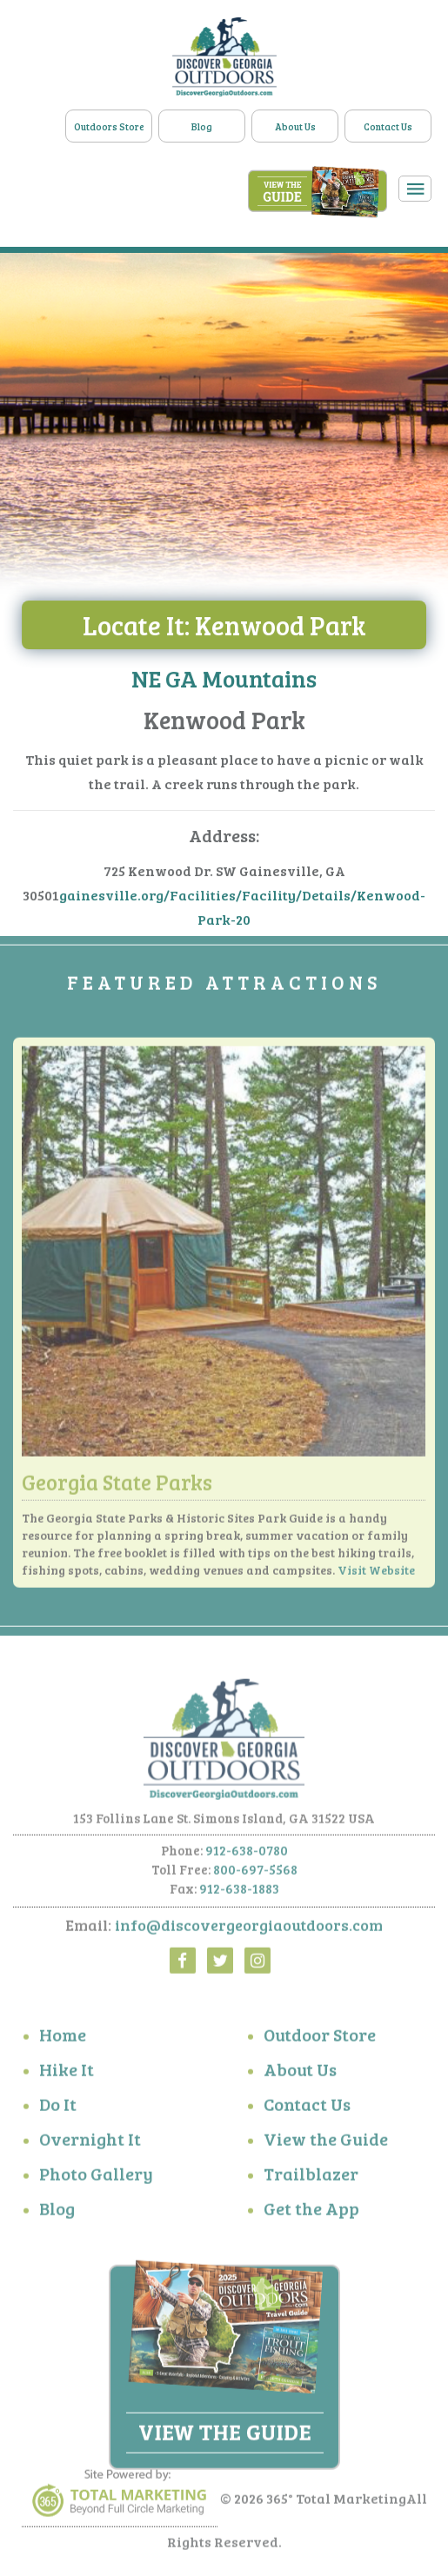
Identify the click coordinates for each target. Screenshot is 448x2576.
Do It (58, 2111)
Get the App (311, 2215)
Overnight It (90, 2146)
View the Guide (326, 2146)
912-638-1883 (239, 1894)
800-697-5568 (255, 1875)
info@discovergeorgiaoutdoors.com (249, 1931)
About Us (295, 126)
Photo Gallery (96, 2180)
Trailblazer (311, 2180)
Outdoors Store (109, 126)
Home (62, 2041)
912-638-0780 (246, 1856)
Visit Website (376, 1576)
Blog (201, 126)
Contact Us (388, 126)
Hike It (66, 2076)
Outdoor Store (320, 2041)
